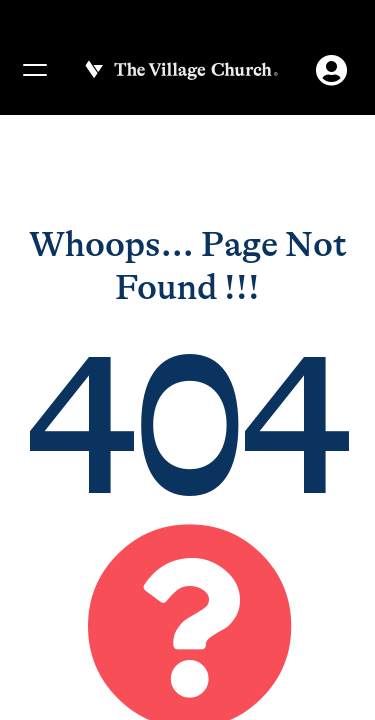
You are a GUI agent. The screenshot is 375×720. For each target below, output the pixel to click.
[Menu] (34, 70)
